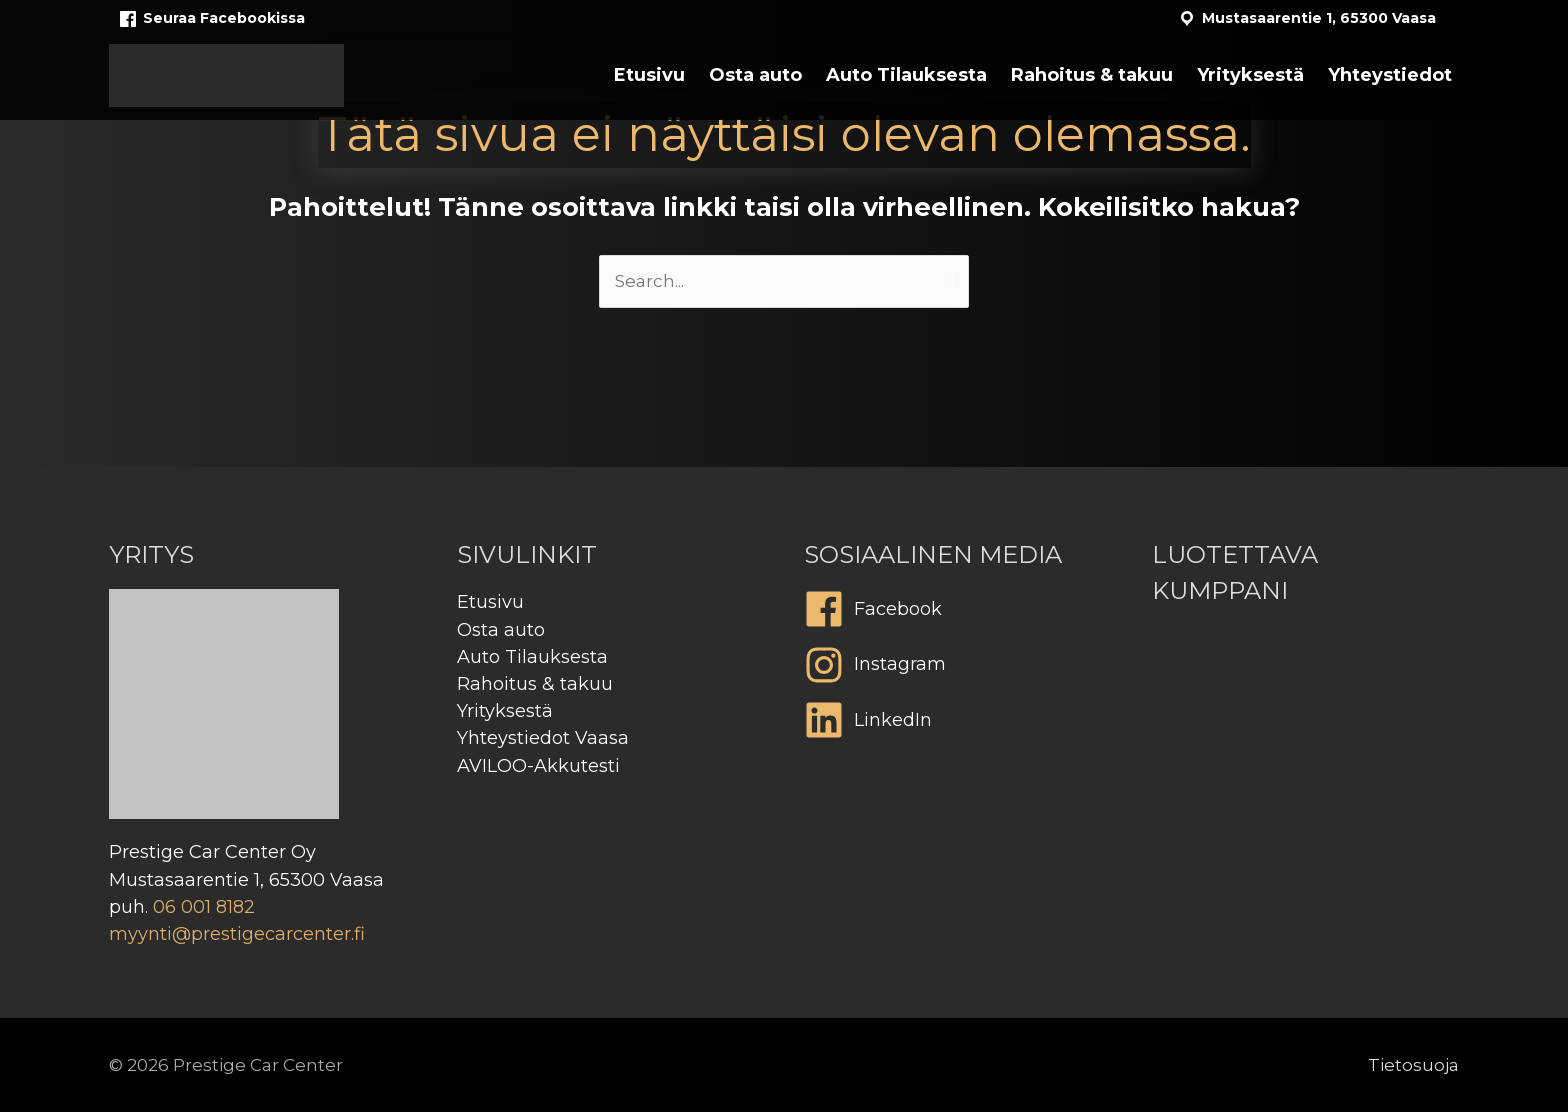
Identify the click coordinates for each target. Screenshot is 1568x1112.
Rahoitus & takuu (535, 684)
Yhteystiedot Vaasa (543, 738)
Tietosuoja (1413, 1065)
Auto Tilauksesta (532, 657)
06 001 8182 (204, 907)
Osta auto (501, 630)
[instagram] (958, 670)
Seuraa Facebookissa (211, 19)
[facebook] (958, 614)
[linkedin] (958, 725)
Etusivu (490, 602)
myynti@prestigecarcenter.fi (237, 934)
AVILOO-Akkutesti (538, 766)
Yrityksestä (505, 711)
